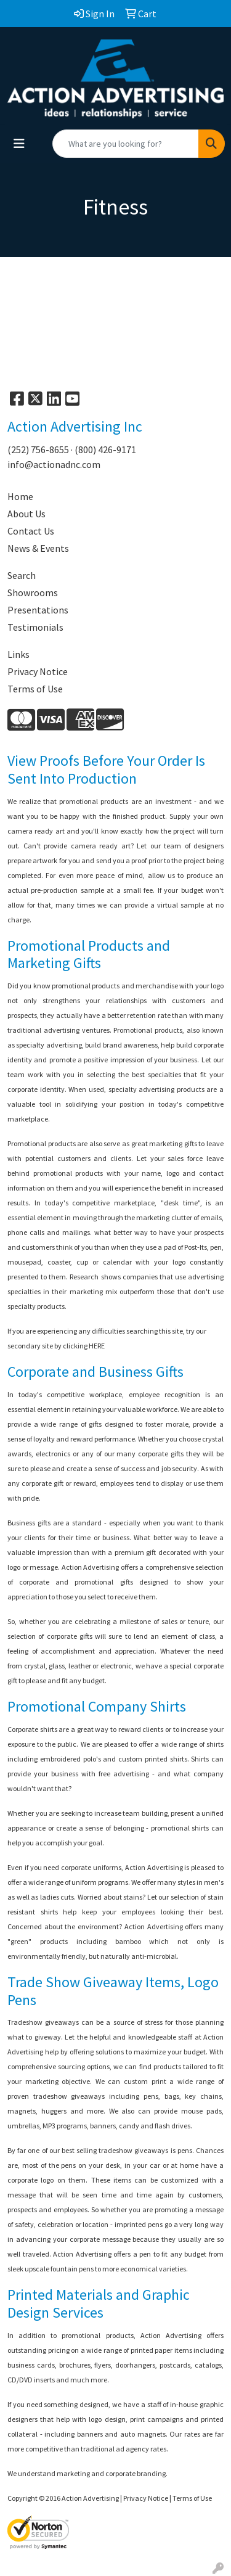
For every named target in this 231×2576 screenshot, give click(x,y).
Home (20, 496)
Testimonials (35, 627)
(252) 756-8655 (38, 449)
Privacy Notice (37, 671)
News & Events (38, 548)
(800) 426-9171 (105, 449)
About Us (26, 513)
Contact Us (30, 531)
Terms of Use (35, 689)
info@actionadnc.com (53, 464)
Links (18, 654)
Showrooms (32, 592)
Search (21, 575)
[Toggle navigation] (19, 143)
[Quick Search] (125, 143)
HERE (97, 1345)
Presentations (37, 610)
